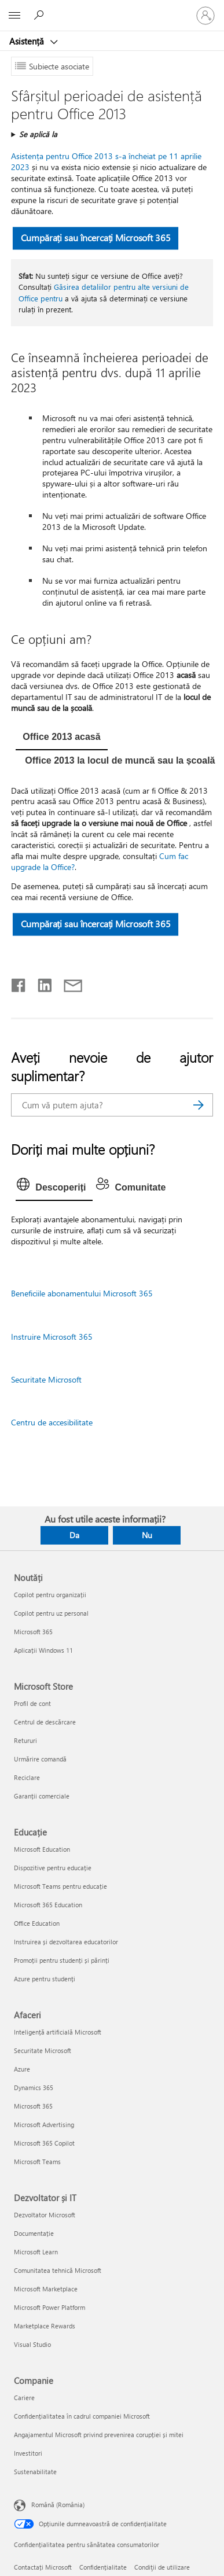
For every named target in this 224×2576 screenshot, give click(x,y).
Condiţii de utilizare (162, 2567)
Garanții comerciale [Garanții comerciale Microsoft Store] (41, 1796)
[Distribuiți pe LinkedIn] (40, 983)
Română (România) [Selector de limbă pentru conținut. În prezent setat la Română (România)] (58, 2504)
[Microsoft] (111, 9)
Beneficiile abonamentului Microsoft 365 (82, 1293)
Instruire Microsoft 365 (52, 1336)
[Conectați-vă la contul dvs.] (205, 16)
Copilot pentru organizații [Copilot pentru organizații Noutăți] (50, 1594)
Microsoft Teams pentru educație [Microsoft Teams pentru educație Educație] (60, 1886)
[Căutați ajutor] (40, 15)
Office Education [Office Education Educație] (37, 1923)
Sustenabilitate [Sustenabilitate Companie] (35, 2471)
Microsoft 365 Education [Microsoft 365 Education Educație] (48, 1904)
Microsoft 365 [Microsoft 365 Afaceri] (33, 2106)
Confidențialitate (103, 2567)
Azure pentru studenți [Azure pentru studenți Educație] (44, 1978)
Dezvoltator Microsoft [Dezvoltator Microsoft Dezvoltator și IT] (44, 2214)
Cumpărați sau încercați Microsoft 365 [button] (96, 237)
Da (74, 1535)
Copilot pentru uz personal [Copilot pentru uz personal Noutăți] (51, 1613)
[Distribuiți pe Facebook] (19, 983)
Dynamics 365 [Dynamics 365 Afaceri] (33, 2087)
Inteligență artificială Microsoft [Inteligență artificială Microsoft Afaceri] (57, 2032)
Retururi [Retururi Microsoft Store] (25, 1740)
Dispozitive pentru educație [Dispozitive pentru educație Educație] (52, 1867)
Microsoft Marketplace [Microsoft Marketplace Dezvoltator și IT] (46, 2288)
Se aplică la (38, 134)
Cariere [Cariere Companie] (24, 2397)
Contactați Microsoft (43, 2567)
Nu (147, 1535)
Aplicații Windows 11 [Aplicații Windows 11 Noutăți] (43, 1650)
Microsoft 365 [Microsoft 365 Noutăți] (33, 1631)
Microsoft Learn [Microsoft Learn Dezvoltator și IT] (36, 2251)
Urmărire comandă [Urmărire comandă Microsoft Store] (40, 1759)
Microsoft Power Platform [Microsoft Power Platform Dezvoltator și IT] (49, 2307)
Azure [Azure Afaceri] (22, 2069)
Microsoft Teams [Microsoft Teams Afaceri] (37, 2161)
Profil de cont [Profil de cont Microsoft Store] (32, 1703)
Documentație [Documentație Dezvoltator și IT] (34, 2233)
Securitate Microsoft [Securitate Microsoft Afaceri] (42, 2050)
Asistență (27, 41)
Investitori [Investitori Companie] (28, 2453)
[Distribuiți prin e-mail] (67, 983)
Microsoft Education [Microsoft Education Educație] (42, 1849)
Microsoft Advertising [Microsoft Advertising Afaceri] (44, 2124)
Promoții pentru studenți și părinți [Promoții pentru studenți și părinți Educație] (61, 1960)
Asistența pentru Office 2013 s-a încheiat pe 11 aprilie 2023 (106, 161)
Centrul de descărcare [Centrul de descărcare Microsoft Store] (45, 1722)
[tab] (61, 738)
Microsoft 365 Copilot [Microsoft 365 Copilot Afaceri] (44, 2143)
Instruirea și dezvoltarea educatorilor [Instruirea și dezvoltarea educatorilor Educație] (66, 1941)
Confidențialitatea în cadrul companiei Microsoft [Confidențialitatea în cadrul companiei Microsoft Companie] (82, 2416)
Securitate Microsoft (46, 1379)
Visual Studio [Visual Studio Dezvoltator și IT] (32, 2344)
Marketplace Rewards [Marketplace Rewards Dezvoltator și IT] (44, 2325)
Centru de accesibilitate (52, 1422)
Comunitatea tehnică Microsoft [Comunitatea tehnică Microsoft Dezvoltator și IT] (57, 2270)
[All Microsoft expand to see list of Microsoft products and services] (14, 16)
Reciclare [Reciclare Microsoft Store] (27, 1777)
